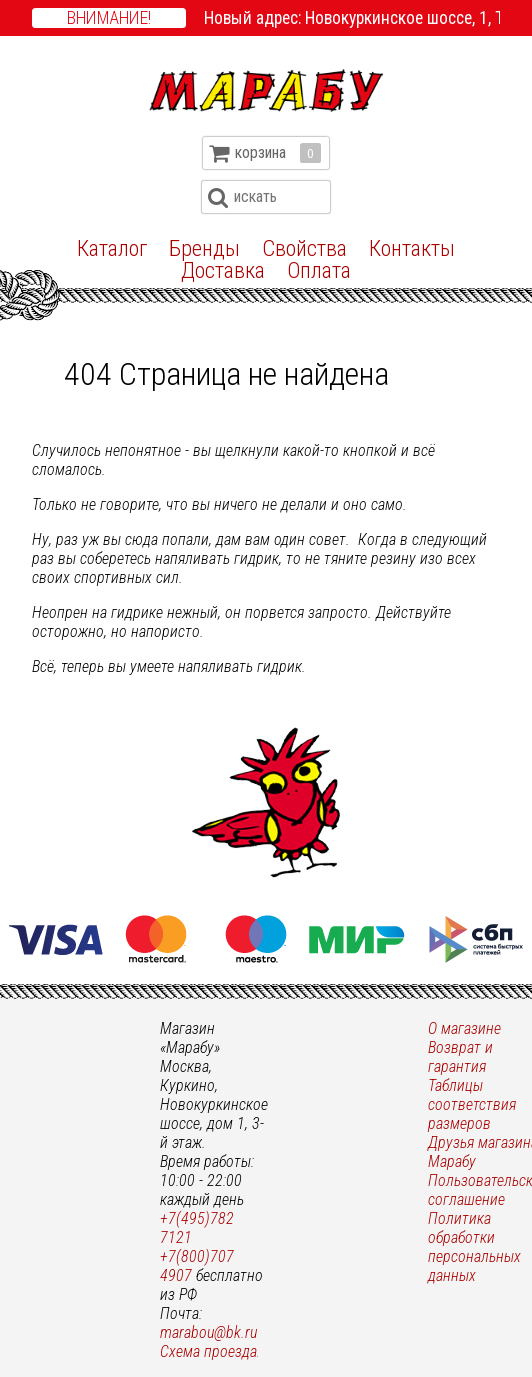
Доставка (223, 270)
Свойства (304, 248)
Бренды (204, 248)
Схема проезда (208, 1351)
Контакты (412, 248)
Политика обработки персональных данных (474, 1247)
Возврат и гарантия (460, 1057)
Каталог (112, 248)
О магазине (464, 1028)
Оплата (319, 270)
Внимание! (109, 18)
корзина (278, 153)
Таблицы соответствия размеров (472, 1104)
